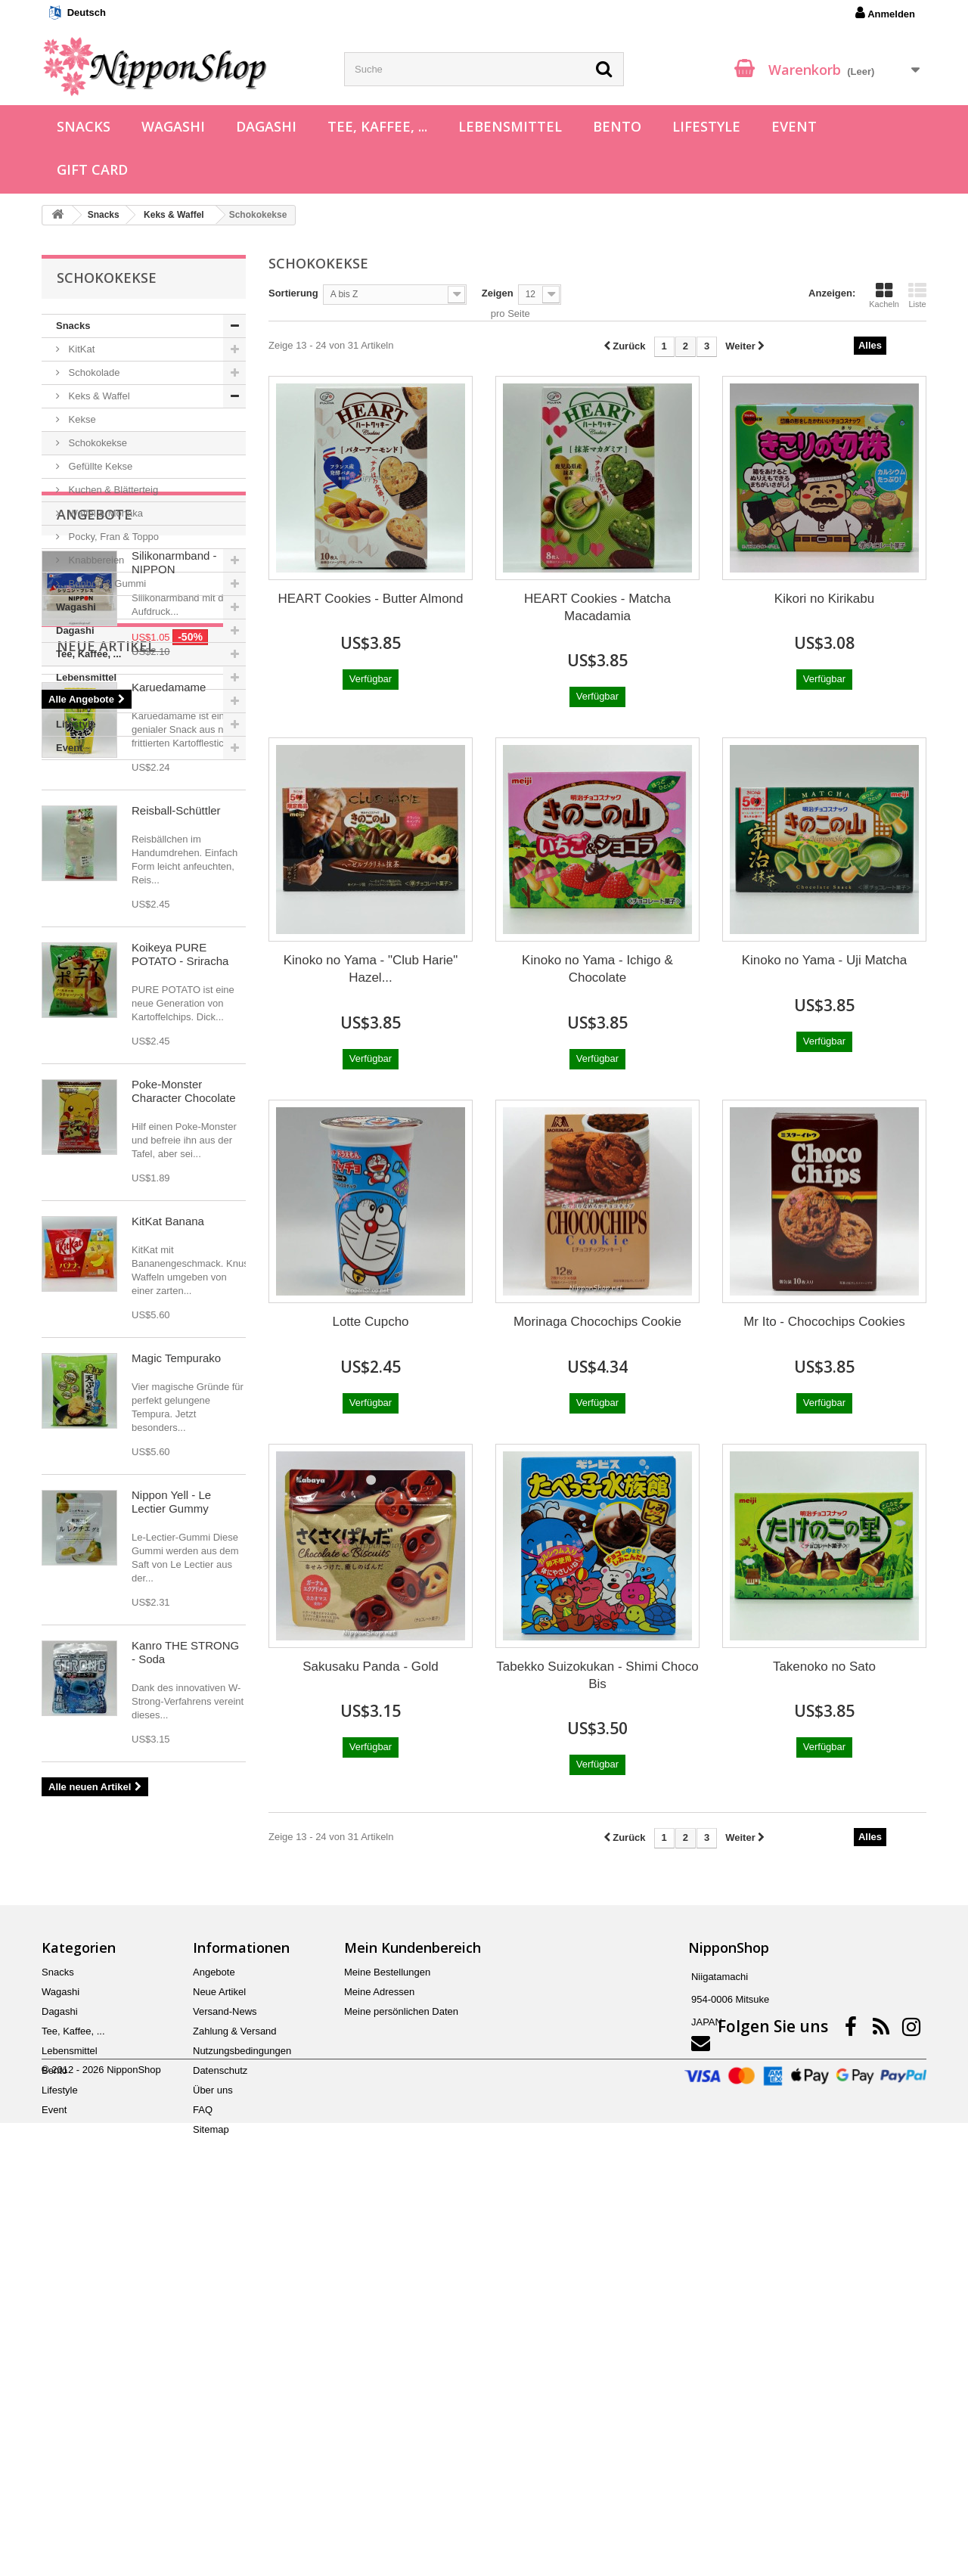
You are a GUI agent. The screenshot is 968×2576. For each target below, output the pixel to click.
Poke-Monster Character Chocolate (184, 1490)
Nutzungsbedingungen (242, 2401)
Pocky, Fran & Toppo (112, 536)
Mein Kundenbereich (412, 2298)
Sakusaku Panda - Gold (370, 1666)
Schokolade (93, 372)
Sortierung (293, 293)
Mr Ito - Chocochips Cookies (824, 1321)
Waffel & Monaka (104, 513)
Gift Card (92, 169)
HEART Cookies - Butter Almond (370, 598)
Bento (617, 126)
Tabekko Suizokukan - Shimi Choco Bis (597, 1675)
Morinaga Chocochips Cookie (597, 1321)
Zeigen (497, 293)
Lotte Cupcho (370, 1321)
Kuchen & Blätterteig (112, 489)
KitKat (80, 349)
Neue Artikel (106, 1045)
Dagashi (266, 126)
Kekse (81, 419)
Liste (917, 295)
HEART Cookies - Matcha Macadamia (597, 607)
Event (794, 126)
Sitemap (211, 2480)
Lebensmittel (510, 126)
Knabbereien (95, 560)
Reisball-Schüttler (176, 1209)
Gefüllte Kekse (99, 466)
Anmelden (885, 13)
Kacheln (884, 295)
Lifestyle (706, 126)
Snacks (83, 126)
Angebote (94, 805)
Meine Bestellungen (387, 2323)
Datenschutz (220, 2421)
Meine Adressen (379, 2342)
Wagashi (173, 126)
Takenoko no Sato (824, 1666)
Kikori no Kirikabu (824, 598)
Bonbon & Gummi (106, 583)
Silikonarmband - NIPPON (174, 853)
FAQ (203, 2460)
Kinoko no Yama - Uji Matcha (825, 960)
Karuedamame (169, 1086)
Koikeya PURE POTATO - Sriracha (180, 1353)
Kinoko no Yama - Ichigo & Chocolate (597, 969)
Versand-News (225, 2362)
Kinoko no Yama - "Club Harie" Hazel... (371, 969)
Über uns (213, 2441)
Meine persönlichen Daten (401, 2362)
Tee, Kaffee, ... (377, 126)
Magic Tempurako (176, 1757)
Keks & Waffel (98, 396)
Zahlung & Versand (235, 2382)
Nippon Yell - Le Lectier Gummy (171, 1901)
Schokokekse (96, 442)
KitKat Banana (168, 1620)
